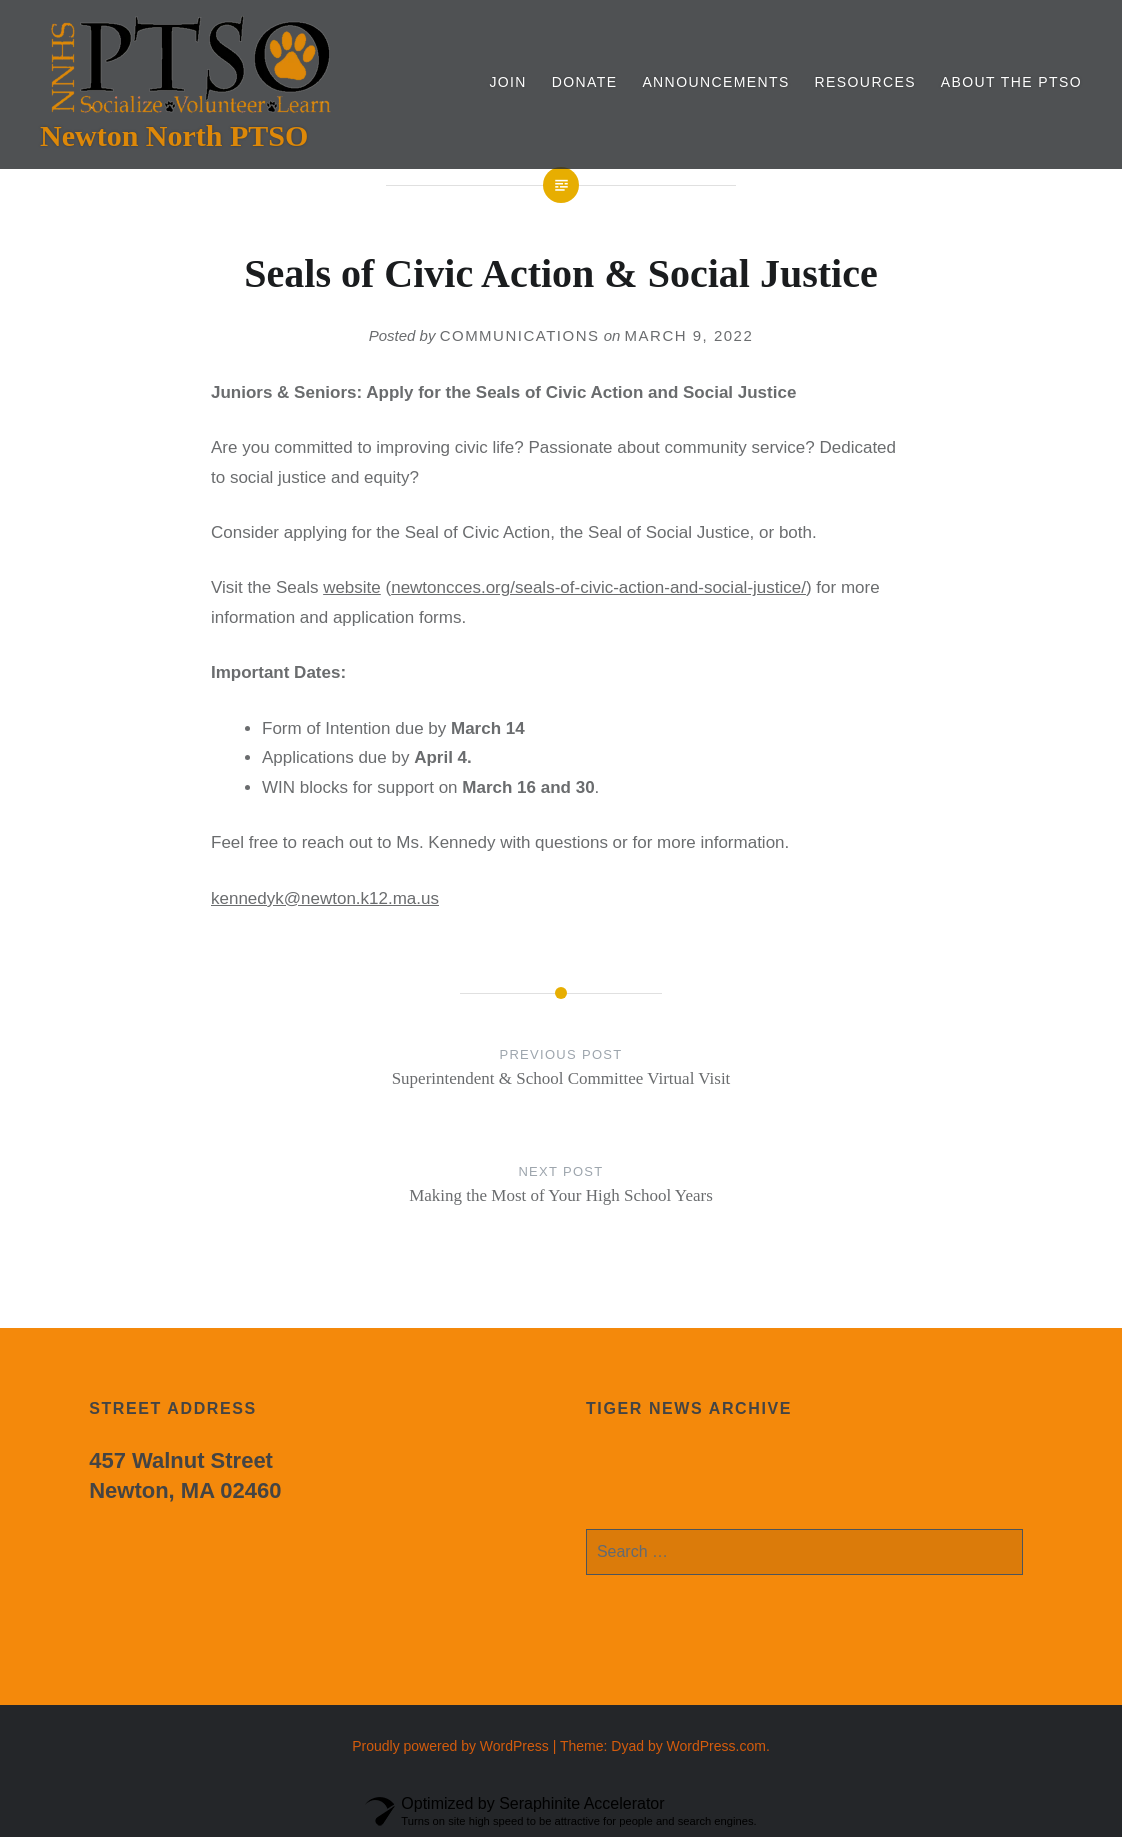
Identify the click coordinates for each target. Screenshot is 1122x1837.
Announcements (715, 82)
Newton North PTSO (174, 135)
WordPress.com (716, 1746)
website (352, 587)
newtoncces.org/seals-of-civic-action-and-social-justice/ (598, 587)
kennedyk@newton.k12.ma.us (325, 898)
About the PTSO (1011, 82)
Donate (585, 82)
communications (520, 335)
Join (508, 82)
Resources (865, 82)
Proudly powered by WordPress (450, 1746)
